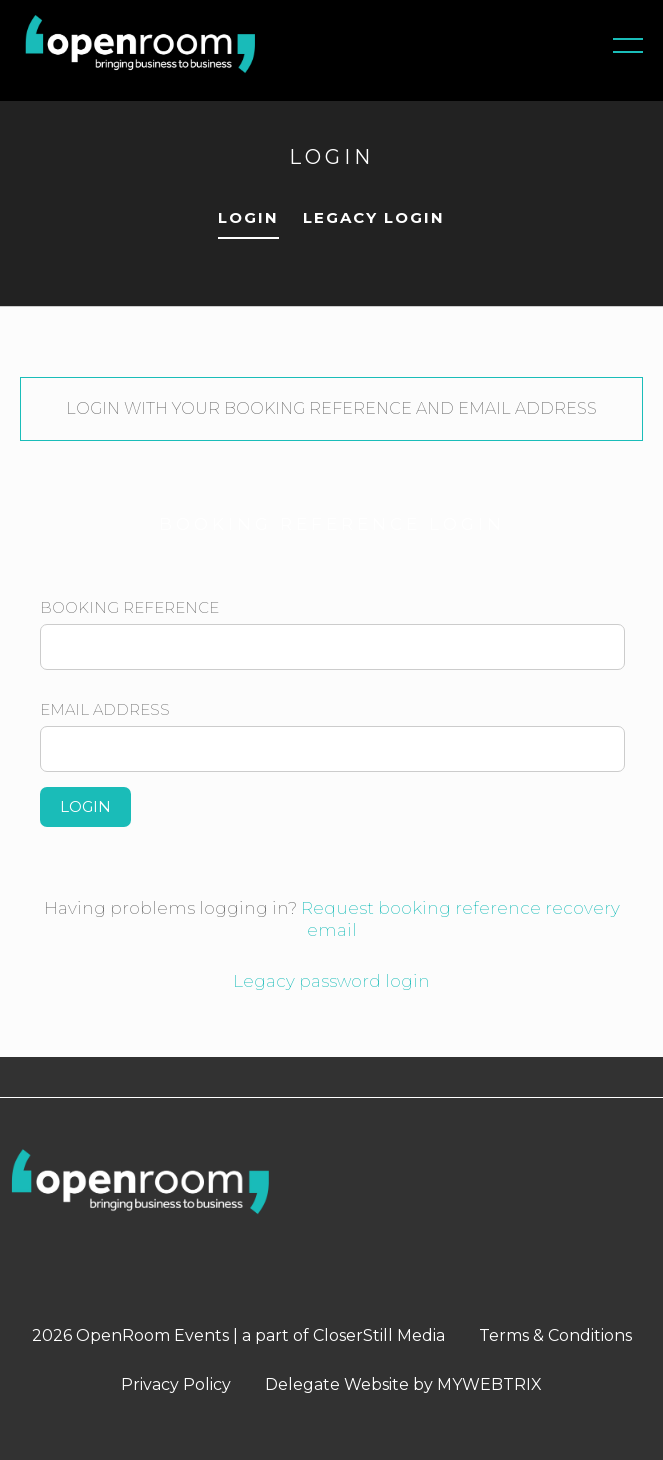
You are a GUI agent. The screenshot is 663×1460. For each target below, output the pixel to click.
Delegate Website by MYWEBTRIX (403, 1384)
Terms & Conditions (555, 1335)
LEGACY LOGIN (374, 217)
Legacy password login (331, 981)
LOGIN (248, 217)
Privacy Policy (176, 1384)
